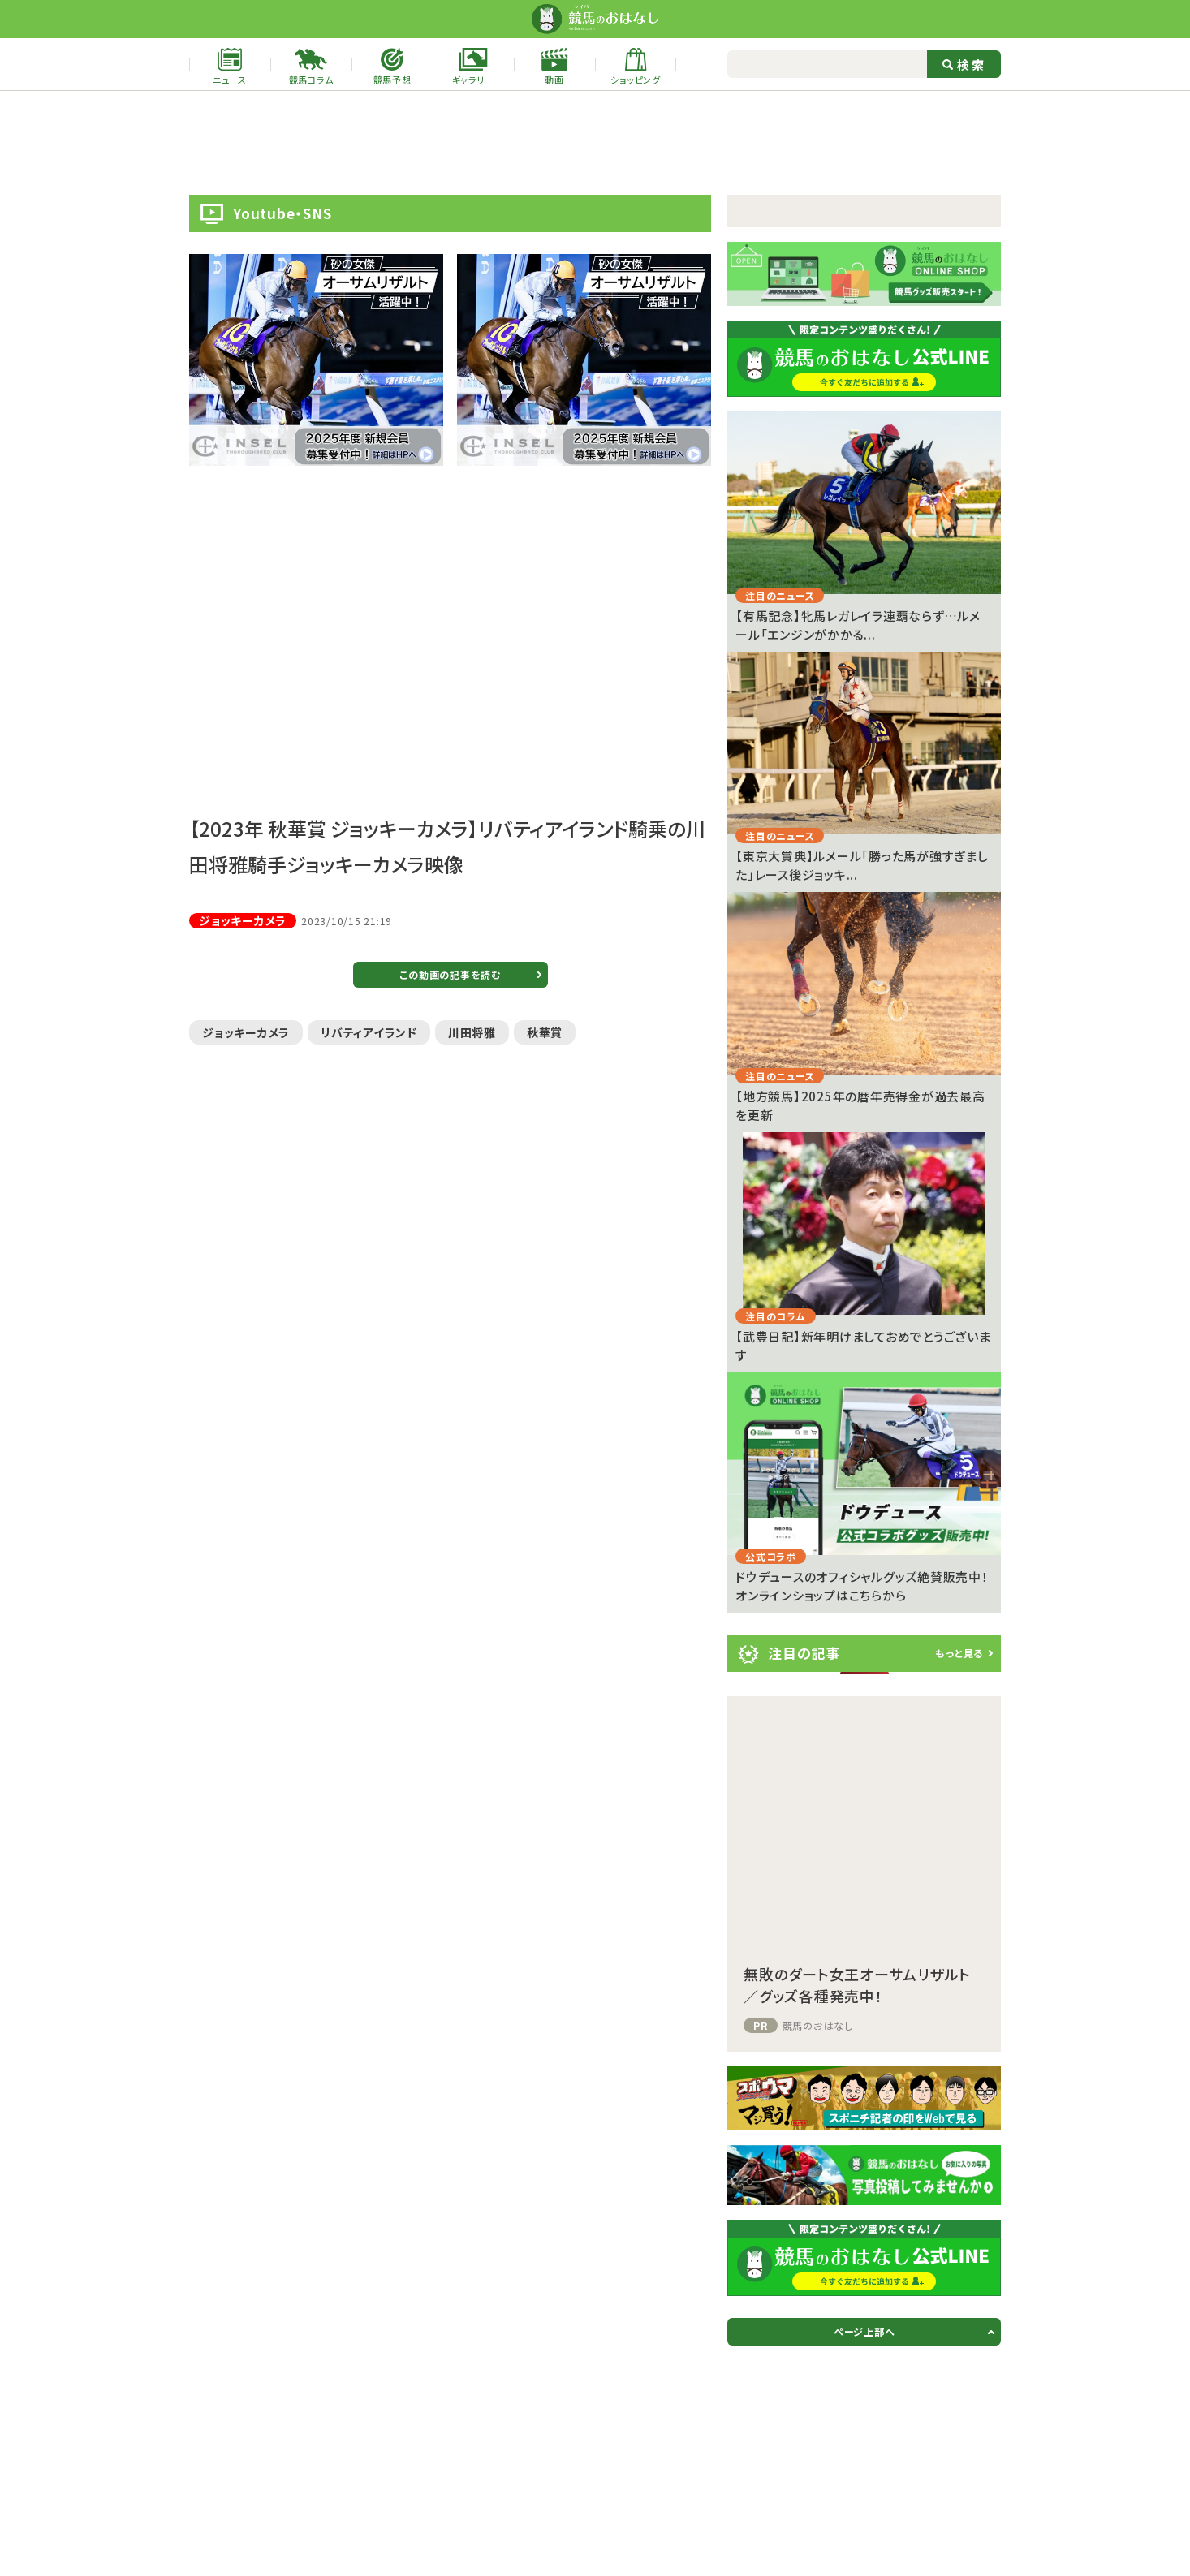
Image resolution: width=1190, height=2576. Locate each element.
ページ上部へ (864, 2331)
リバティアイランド (369, 1032)
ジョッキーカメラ (246, 1032)
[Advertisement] (595, 142)
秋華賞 (545, 1032)
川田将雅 (472, 1032)
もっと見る (959, 1653)
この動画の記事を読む (450, 974)
